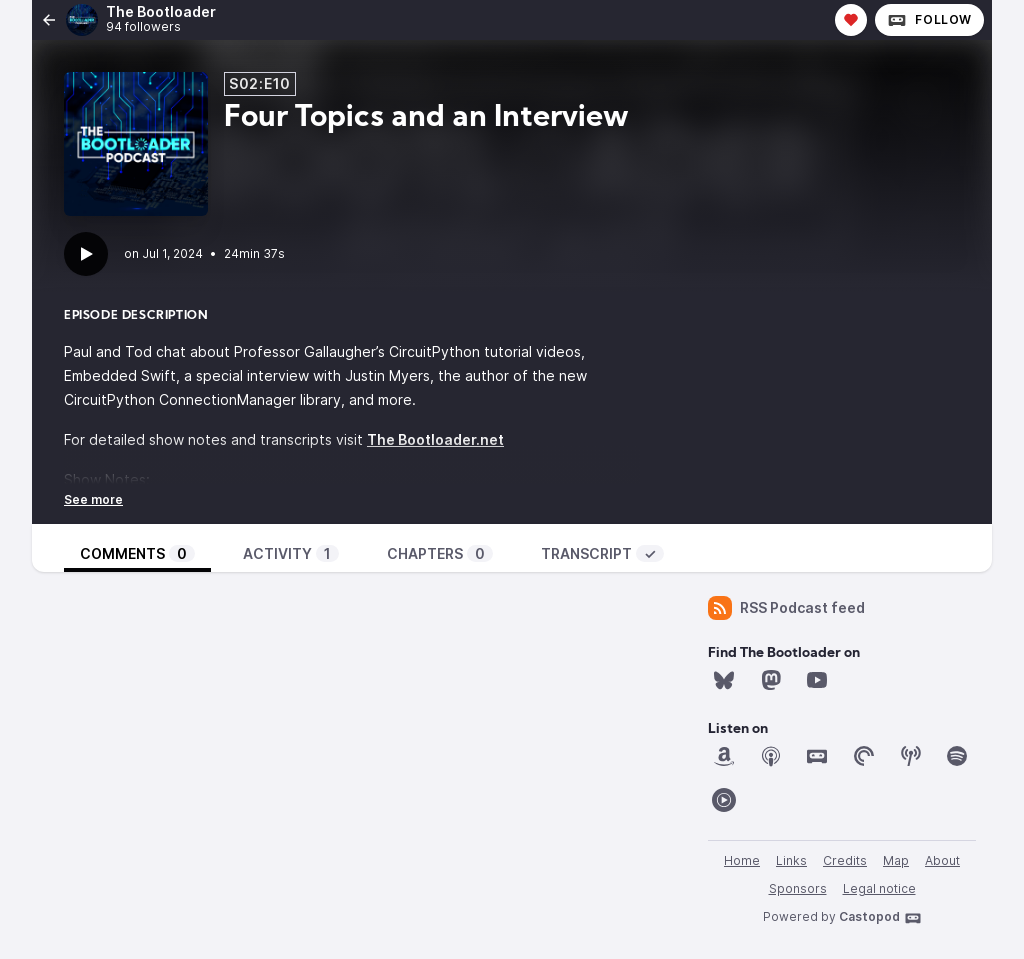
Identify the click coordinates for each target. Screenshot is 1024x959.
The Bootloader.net (435, 439)
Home (742, 860)
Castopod (880, 918)
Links (791, 860)
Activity (291, 553)
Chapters (440, 553)
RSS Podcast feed (786, 608)
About (942, 860)
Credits (845, 860)
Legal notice (879, 888)
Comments (137, 553)
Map (896, 860)
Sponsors (798, 888)
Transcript (602, 553)
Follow (929, 20)
